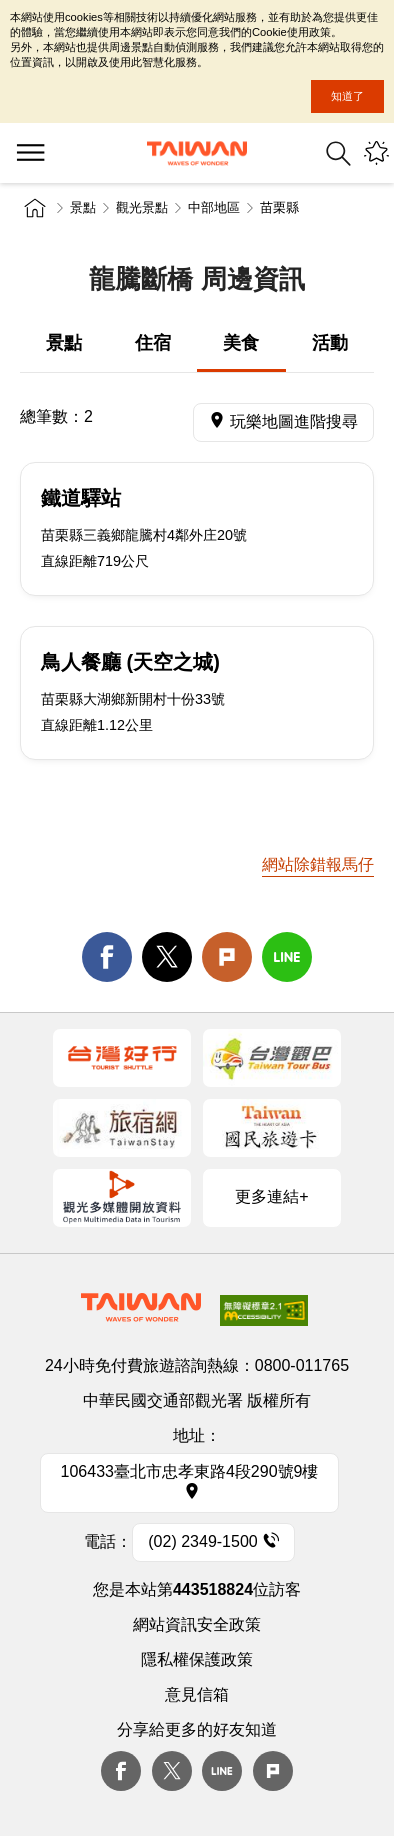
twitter (167, 957)
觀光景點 (142, 207)
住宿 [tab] (153, 343)
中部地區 (214, 207)
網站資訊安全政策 (197, 1624)
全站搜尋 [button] (338, 153)
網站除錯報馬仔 (318, 864)
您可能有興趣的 (376, 153)
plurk (273, 1771)
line (287, 957)
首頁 (35, 208)
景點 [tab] (64, 343)
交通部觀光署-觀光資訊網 (197, 153)
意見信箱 (197, 1694)
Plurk (227, 957)
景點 (83, 207)
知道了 (347, 96)
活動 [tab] (330, 343)
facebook (107, 957)
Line (222, 1771)
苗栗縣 (279, 207)
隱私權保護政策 (197, 1659)
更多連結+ (271, 1196)
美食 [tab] (241, 343)
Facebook (121, 1771)
